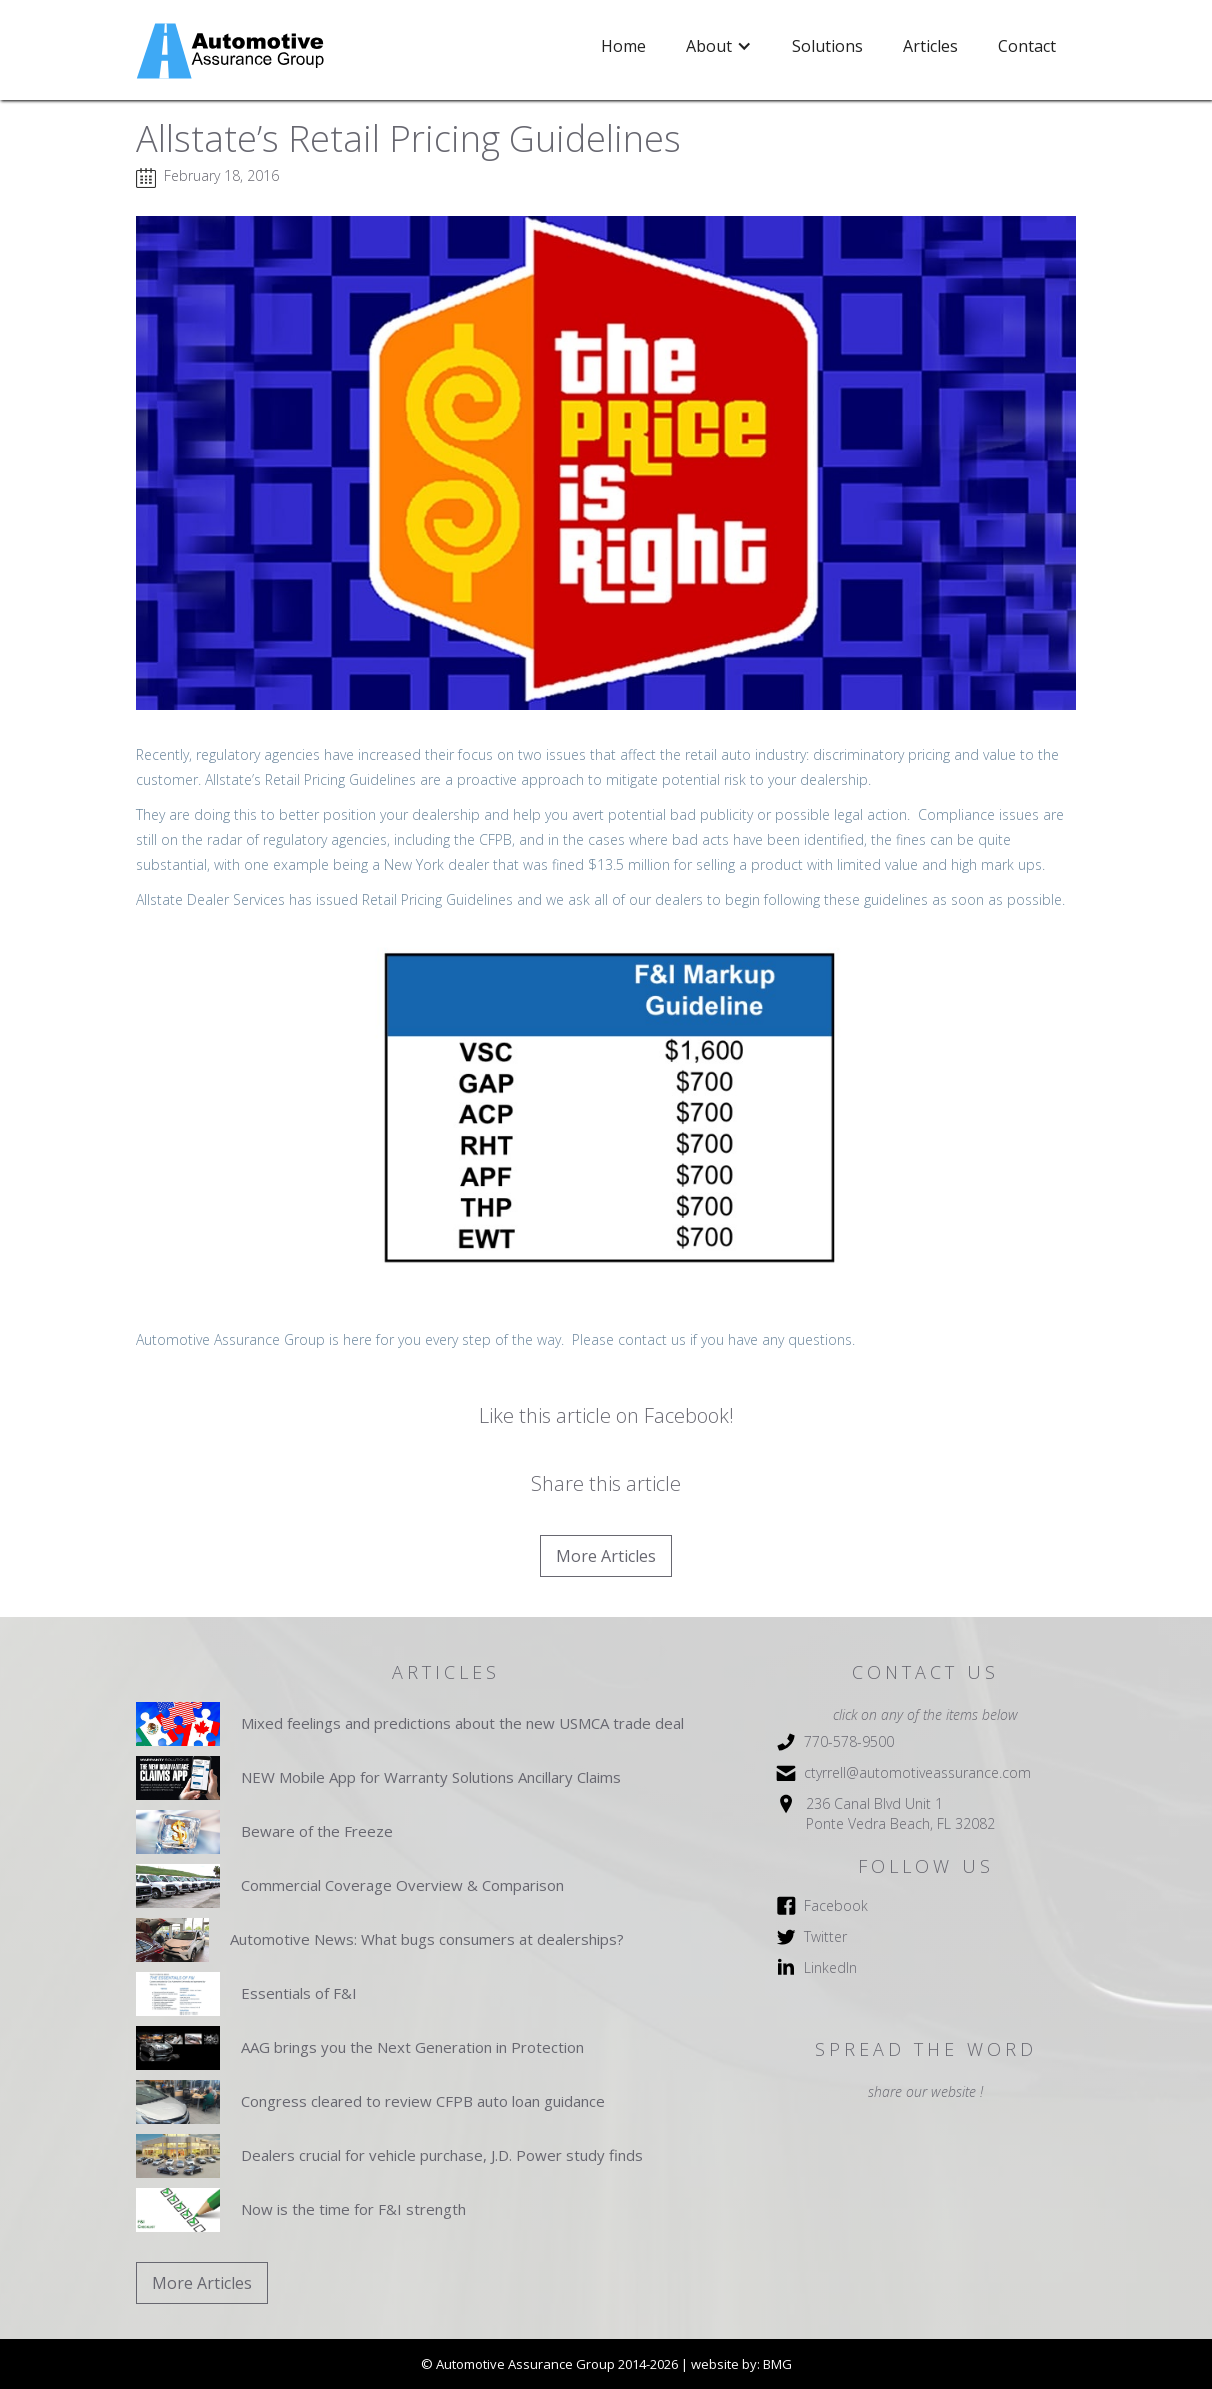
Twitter (825, 1936)
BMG (777, 2364)
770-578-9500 (849, 1741)
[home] (232, 51)
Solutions (827, 46)
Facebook (836, 1905)
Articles (930, 46)
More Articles (606, 1556)
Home (623, 46)
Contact (1027, 46)
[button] (719, 46)
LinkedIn (830, 1967)
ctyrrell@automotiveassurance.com (917, 1772)
